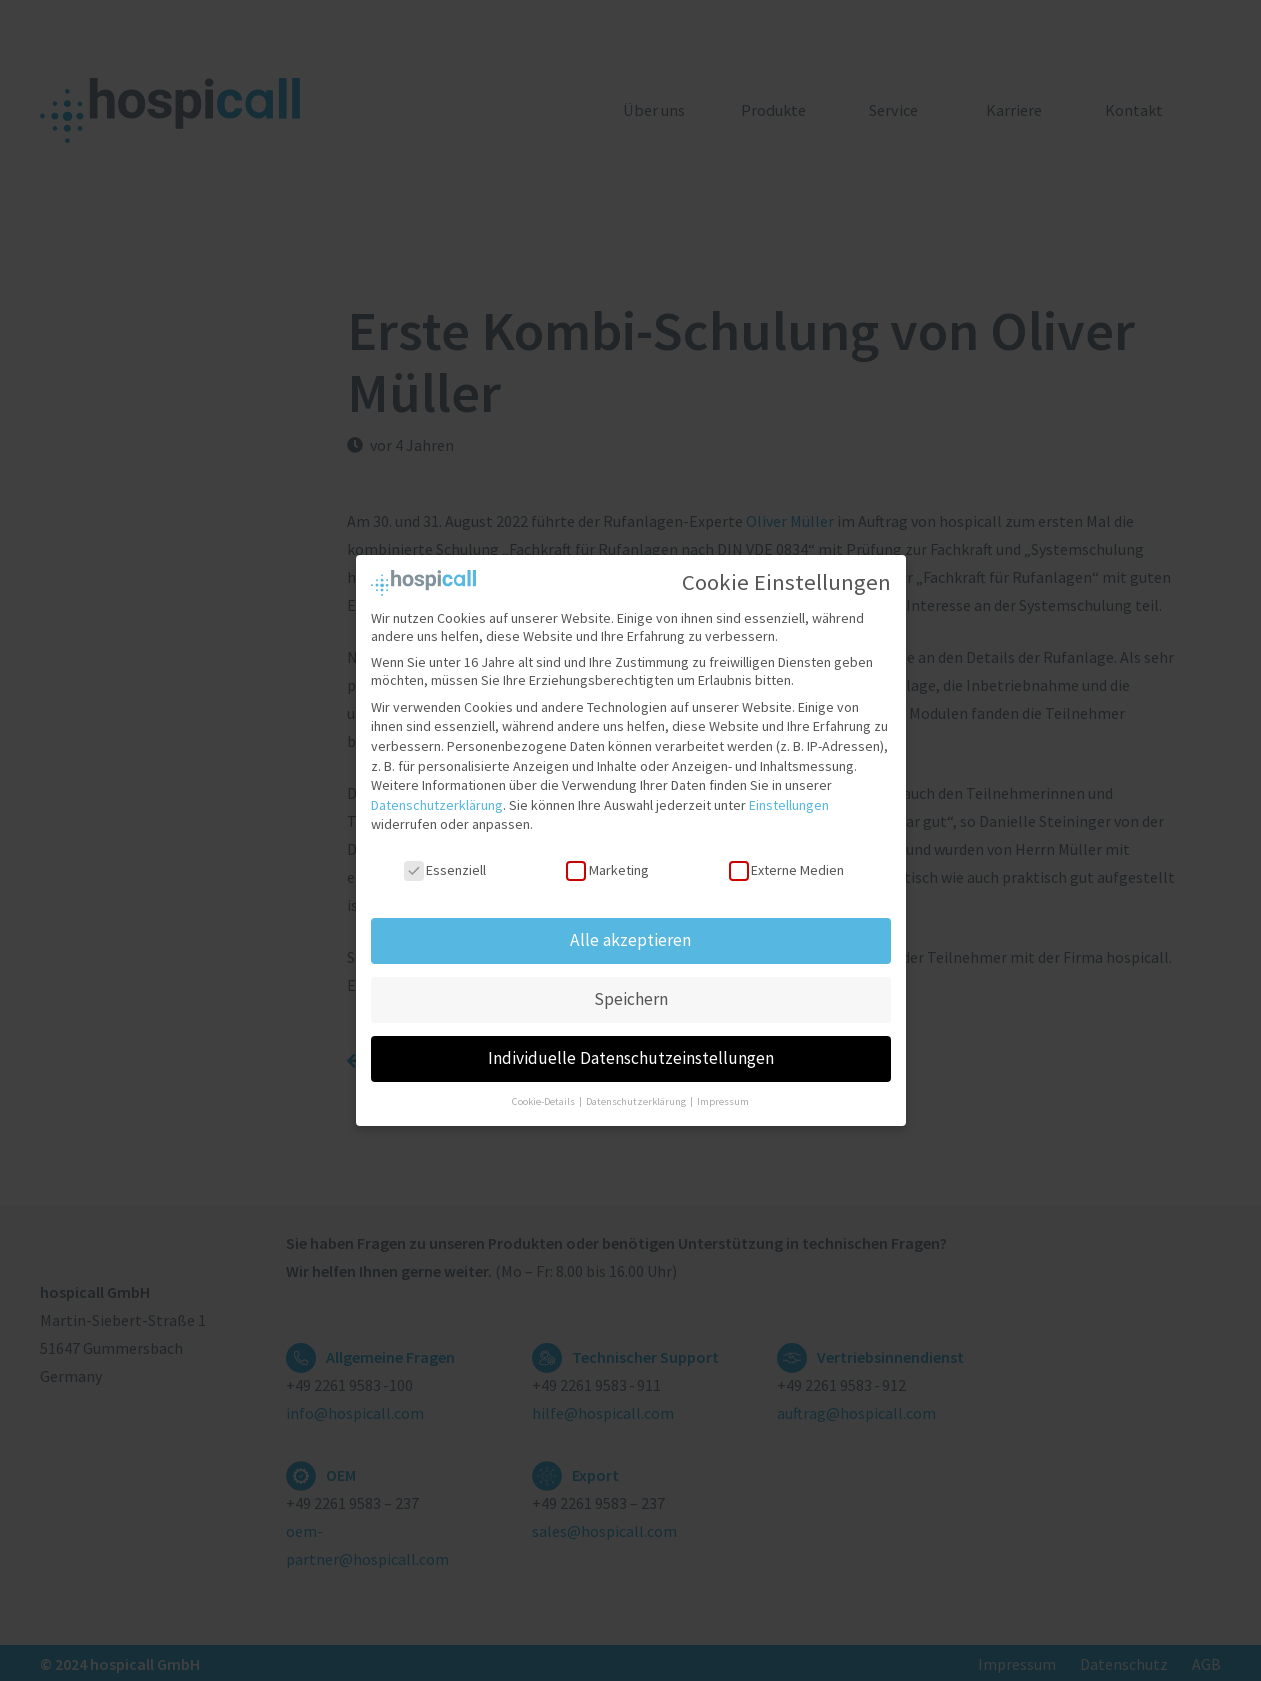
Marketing (607, 867)
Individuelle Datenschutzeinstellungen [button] (631, 1055)
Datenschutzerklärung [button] (637, 1097)
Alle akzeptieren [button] (630, 937)
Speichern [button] (631, 996)
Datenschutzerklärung (437, 802)
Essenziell (445, 867)
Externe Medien (786, 867)
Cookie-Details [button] (544, 1097)
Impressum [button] (723, 1097)
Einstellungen (789, 802)
